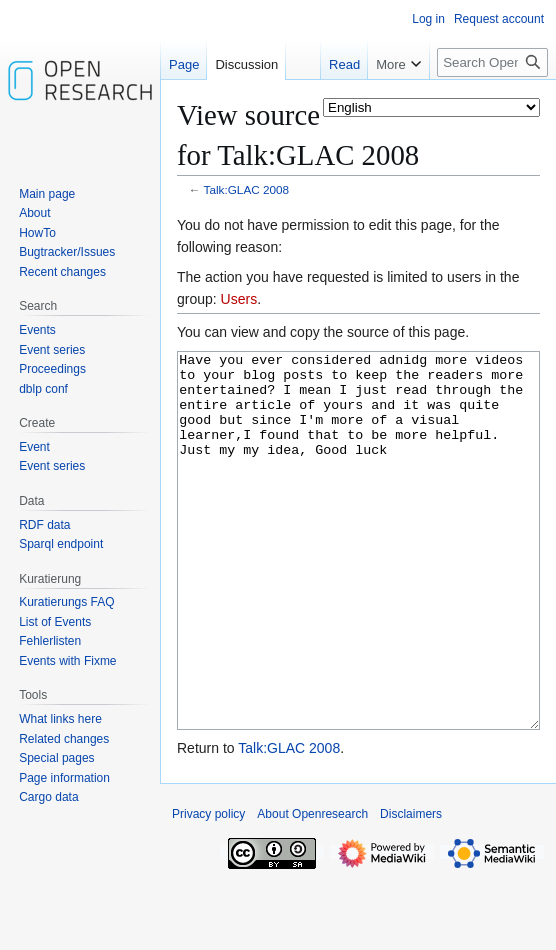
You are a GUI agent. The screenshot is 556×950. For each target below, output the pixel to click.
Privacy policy (208, 889)
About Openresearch (312, 889)
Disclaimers (411, 889)
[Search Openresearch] (492, 62)
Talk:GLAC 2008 (247, 189)
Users (239, 299)
